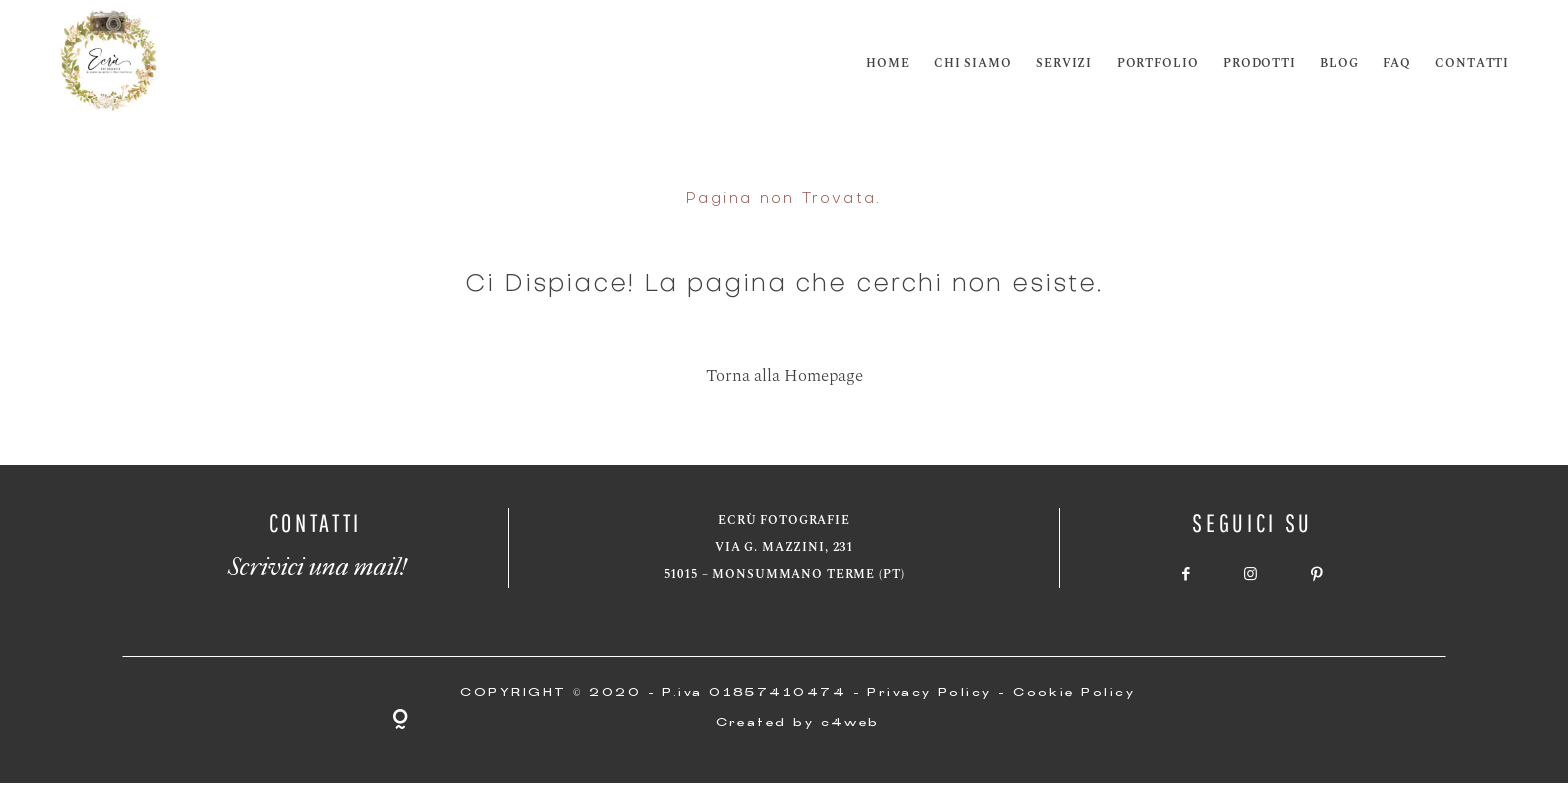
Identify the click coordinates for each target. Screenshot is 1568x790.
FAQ (1397, 63)
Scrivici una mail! (315, 561)
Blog (1339, 63)
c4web (850, 724)
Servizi (1064, 63)
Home (887, 63)
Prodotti (1259, 63)
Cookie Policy (1074, 694)
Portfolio (1158, 63)
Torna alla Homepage (784, 376)
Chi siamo (973, 63)
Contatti (1472, 63)
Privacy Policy (929, 694)
